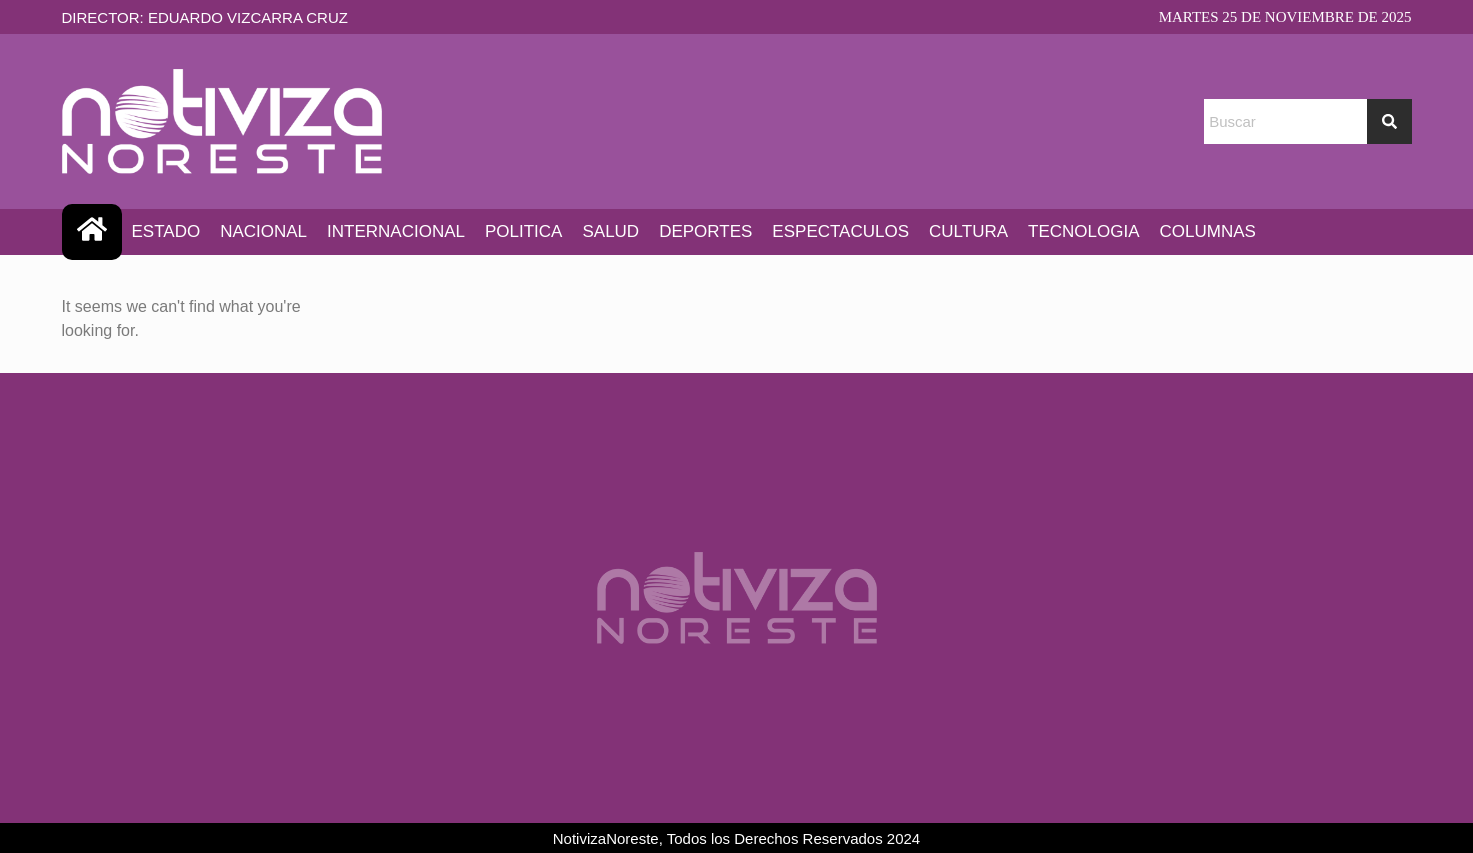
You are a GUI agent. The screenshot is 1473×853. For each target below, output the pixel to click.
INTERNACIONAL (396, 231)
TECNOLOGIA (1083, 231)
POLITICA (523, 231)
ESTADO (166, 231)
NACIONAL (263, 231)
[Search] (1389, 121)
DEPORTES (705, 231)
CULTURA (968, 231)
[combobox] (1285, 121)
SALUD (610, 231)
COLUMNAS (1208, 231)
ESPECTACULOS (840, 231)
